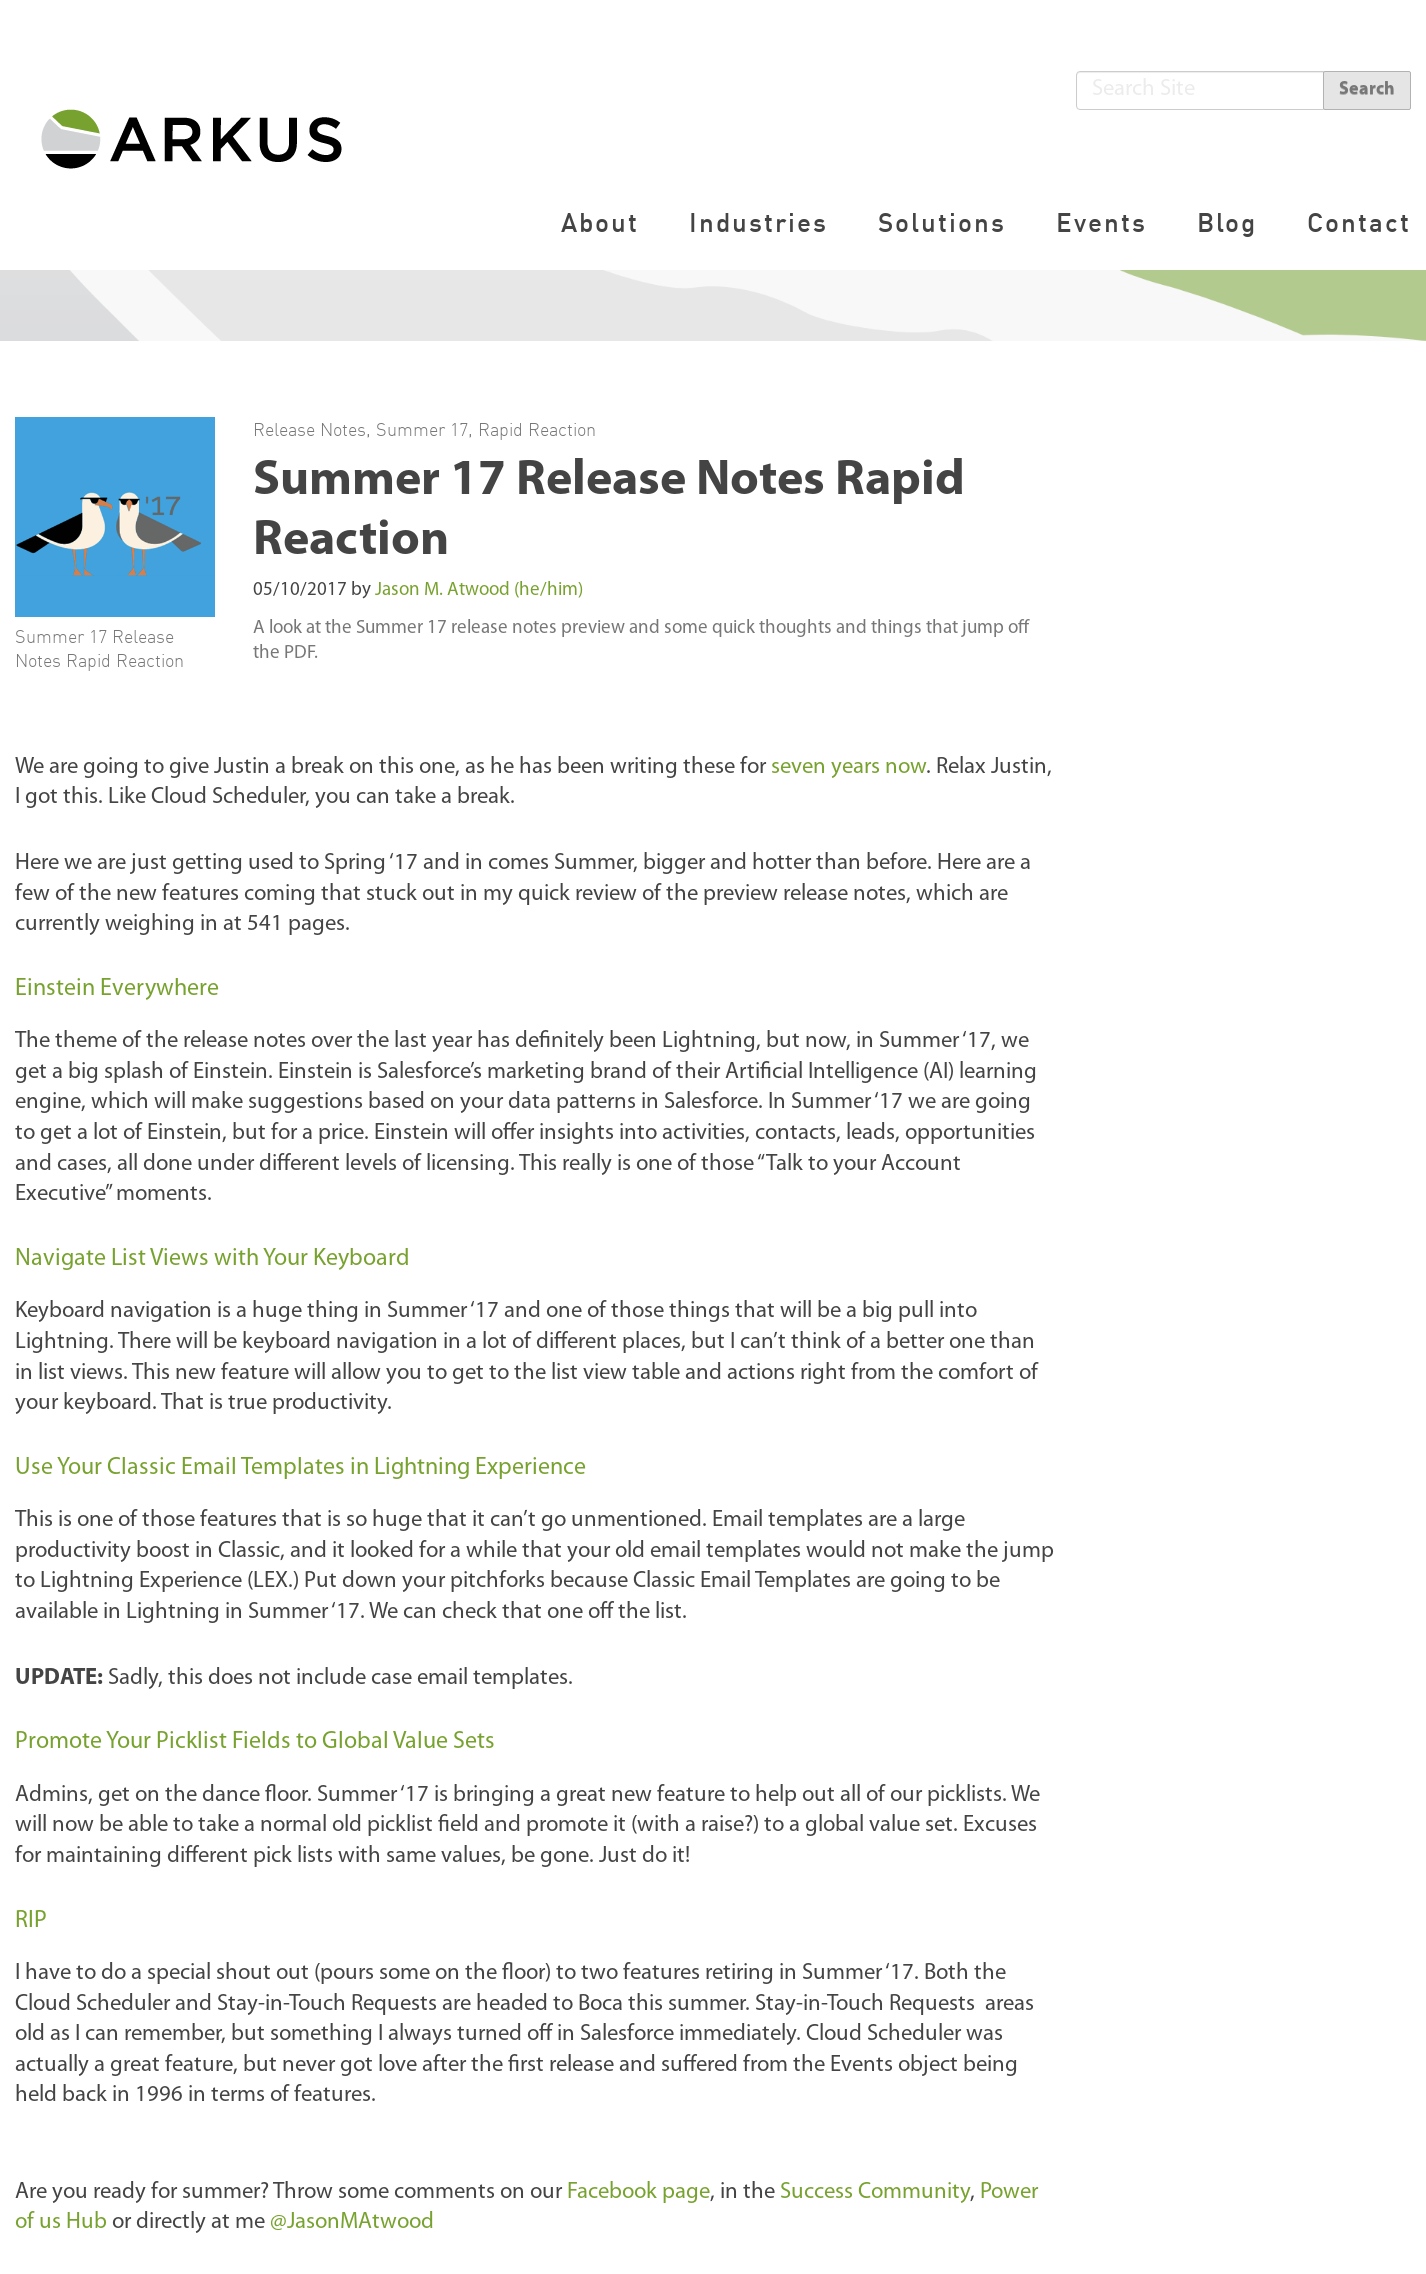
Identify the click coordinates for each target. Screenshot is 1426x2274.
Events (1101, 222)
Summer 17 (422, 429)
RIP (31, 1921)
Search (1367, 89)
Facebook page (638, 2192)
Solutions (942, 222)
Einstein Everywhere (117, 989)
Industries (758, 222)
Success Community (875, 2192)
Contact (1359, 222)
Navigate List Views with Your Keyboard (212, 1259)
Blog (1227, 222)
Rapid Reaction (537, 429)
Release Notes (309, 429)
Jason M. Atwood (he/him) (479, 590)
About (600, 222)
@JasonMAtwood (352, 2222)
